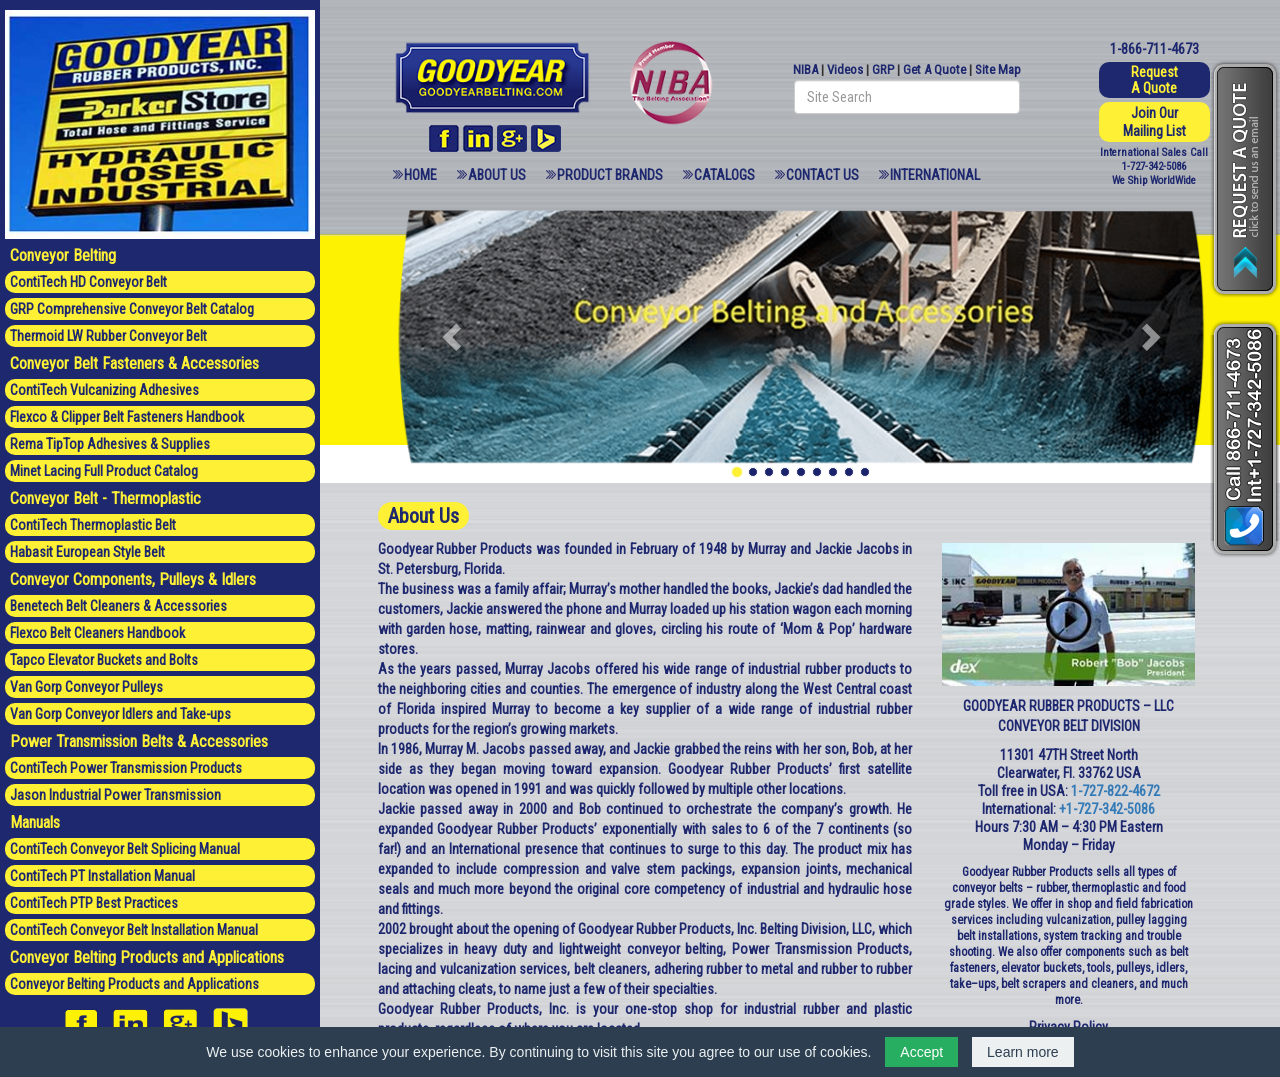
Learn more (1023, 1052)
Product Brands (610, 175)
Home (420, 175)
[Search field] (907, 97)
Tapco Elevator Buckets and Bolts (104, 660)
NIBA (805, 69)
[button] (454, 336)
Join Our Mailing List (1154, 122)
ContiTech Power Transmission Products (126, 768)
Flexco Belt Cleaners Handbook (97, 633)
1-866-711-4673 (1154, 49)
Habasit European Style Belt (87, 552)
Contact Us (822, 175)
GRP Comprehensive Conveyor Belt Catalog (132, 309)
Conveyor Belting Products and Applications (134, 984)
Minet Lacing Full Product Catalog (104, 471)
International (935, 175)
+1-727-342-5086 (1107, 809)
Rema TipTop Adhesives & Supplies (110, 444)
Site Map (998, 69)
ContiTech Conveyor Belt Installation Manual (134, 930)
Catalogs (724, 175)
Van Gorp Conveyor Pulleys (86, 687)
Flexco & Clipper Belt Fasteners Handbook (127, 417)
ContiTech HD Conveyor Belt (88, 282)
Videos (845, 69)
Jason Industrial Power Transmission (115, 795)
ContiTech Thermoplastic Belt (93, 525)
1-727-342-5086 (1154, 166)
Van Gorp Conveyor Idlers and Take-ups (120, 714)
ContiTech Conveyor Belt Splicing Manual (125, 849)
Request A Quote (1154, 80)
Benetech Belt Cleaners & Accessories (118, 606)
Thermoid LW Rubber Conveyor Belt (108, 336)
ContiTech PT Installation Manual (102, 876)
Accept (921, 1052)
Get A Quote (934, 69)
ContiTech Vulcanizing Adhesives (104, 390)
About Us (497, 175)
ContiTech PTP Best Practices (94, 903)
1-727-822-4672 (1115, 791)
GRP (883, 69)
